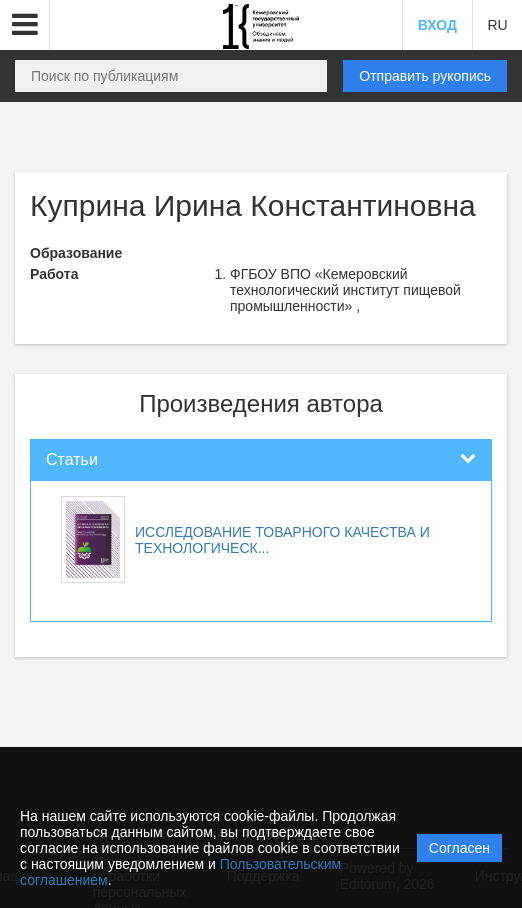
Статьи (72, 459)
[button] (25, 25)
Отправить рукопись (425, 76)
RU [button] (497, 25)
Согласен (459, 848)
